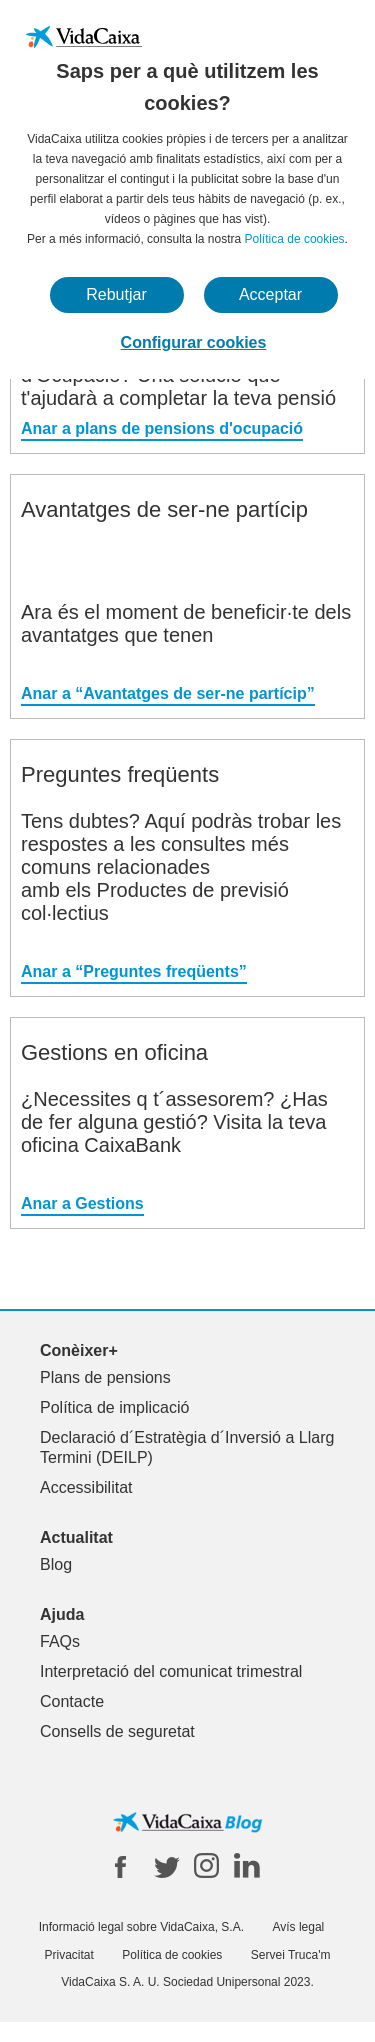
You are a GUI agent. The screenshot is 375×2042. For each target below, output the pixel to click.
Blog (56, 1564)
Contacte (72, 1701)
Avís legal (298, 1927)
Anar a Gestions (82, 1203)
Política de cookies (295, 239)
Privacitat (69, 1955)
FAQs (60, 1641)
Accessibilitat (86, 1487)
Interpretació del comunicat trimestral (171, 1671)
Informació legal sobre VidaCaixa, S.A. (141, 1927)
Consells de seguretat (117, 1731)
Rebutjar (116, 294)
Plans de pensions (105, 1377)
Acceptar (270, 294)
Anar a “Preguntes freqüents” (134, 971)
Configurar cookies (194, 342)
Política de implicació (114, 1407)
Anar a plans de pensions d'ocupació (162, 428)
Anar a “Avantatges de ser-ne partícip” (168, 693)
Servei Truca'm (291, 1955)
